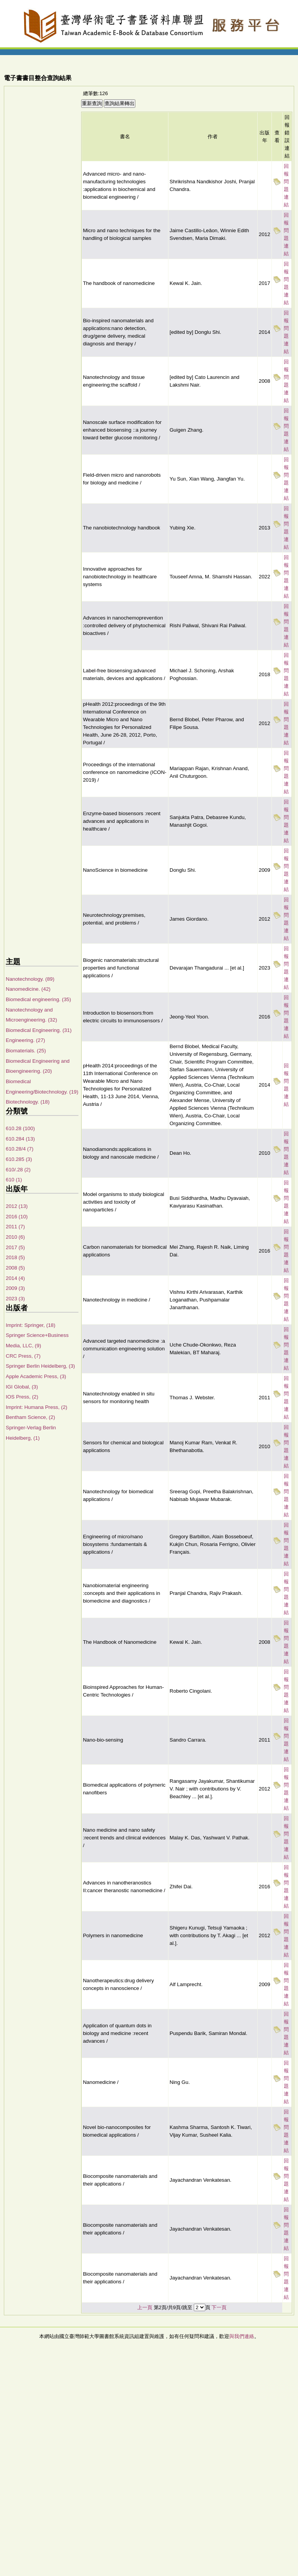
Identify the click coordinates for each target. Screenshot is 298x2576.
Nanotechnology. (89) (30, 979)
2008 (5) (15, 1268)
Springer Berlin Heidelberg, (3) (40, 1366)
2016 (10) (17, 1216)
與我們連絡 (241, 2336)
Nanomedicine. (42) (28, 989)
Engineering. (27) (25, 1040)
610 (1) (14, 1179)
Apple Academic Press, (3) (36, 1376)
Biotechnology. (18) (28, 1102)
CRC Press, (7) (23, 1356)
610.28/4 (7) (19, 1149)
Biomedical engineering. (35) (38, 999)
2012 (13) (17, 1206)
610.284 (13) (20, 1139)
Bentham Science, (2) (30, 1417)
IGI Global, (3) (22, 1387)
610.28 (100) (20, 1128)
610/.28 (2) (18, 1169)
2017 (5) (15, 1247)
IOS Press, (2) (22, 1397)
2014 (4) (15, 1278)
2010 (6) (15, 1237)
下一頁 (218, 2307)
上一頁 (144, 2307)
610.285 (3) (19, 1159)
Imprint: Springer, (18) (30, 1325)
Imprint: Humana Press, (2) (36, 1407)
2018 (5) (15, 1257)
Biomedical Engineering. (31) (39, 1030)
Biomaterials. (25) (26, 1051)
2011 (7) (15, 1226)
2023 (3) (15, 1298)
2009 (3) (15, 1288)
